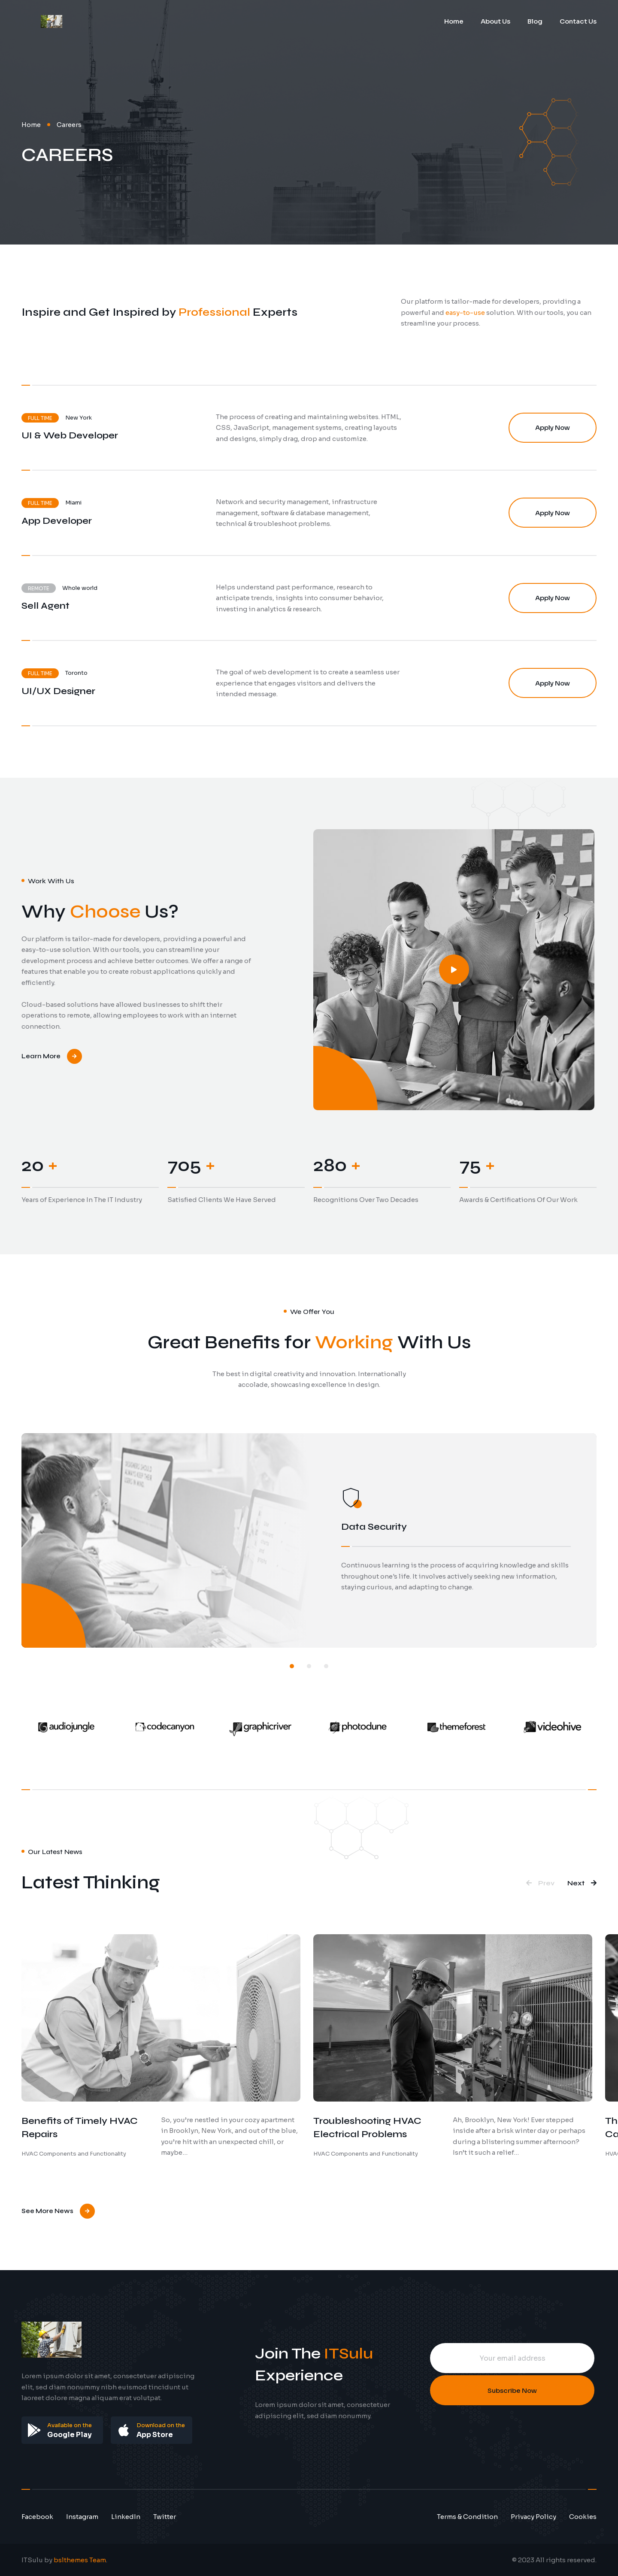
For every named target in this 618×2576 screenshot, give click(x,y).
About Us (495, 21)
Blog (534, 21)
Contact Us (578, 21)
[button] (292, 1666)
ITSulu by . (64, 2560)
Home (454, 21)
